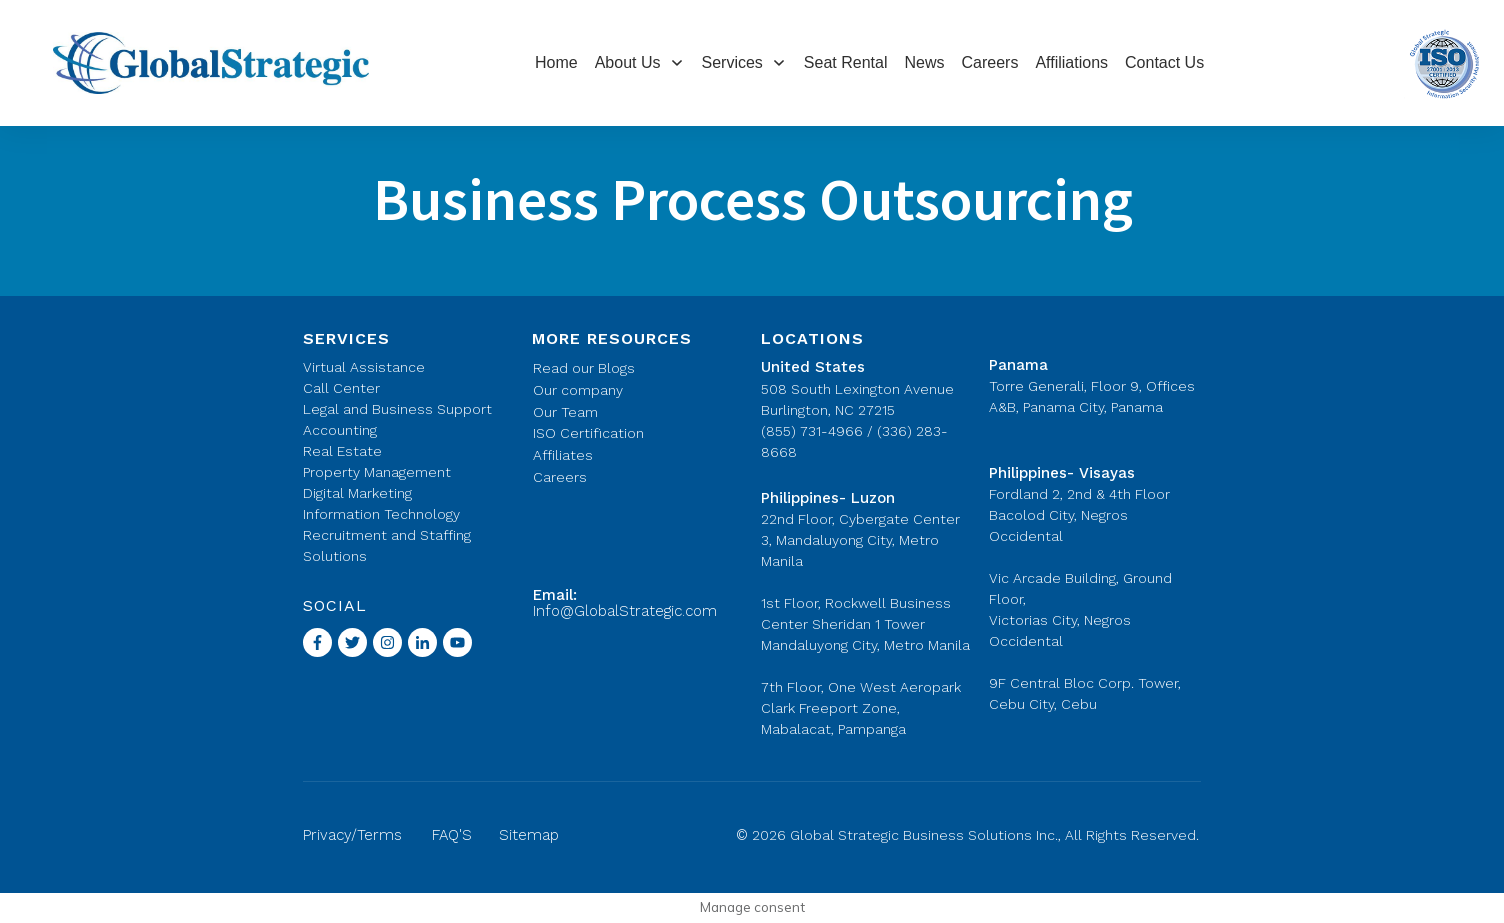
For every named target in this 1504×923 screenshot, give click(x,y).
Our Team (565, 412)
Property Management (377, 472)
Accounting (340, 430)
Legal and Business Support (397, 409)
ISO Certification (588, 433)
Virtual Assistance (364, 367)
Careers (560, 477)
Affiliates (563, 455)
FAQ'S (452, 835)
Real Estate (342, 451)
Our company (578, 390)
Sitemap (529, 835)
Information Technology (381, 514)
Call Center (341, 388)
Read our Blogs (584, 368)
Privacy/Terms (352, 835)
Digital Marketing (357, 493)
